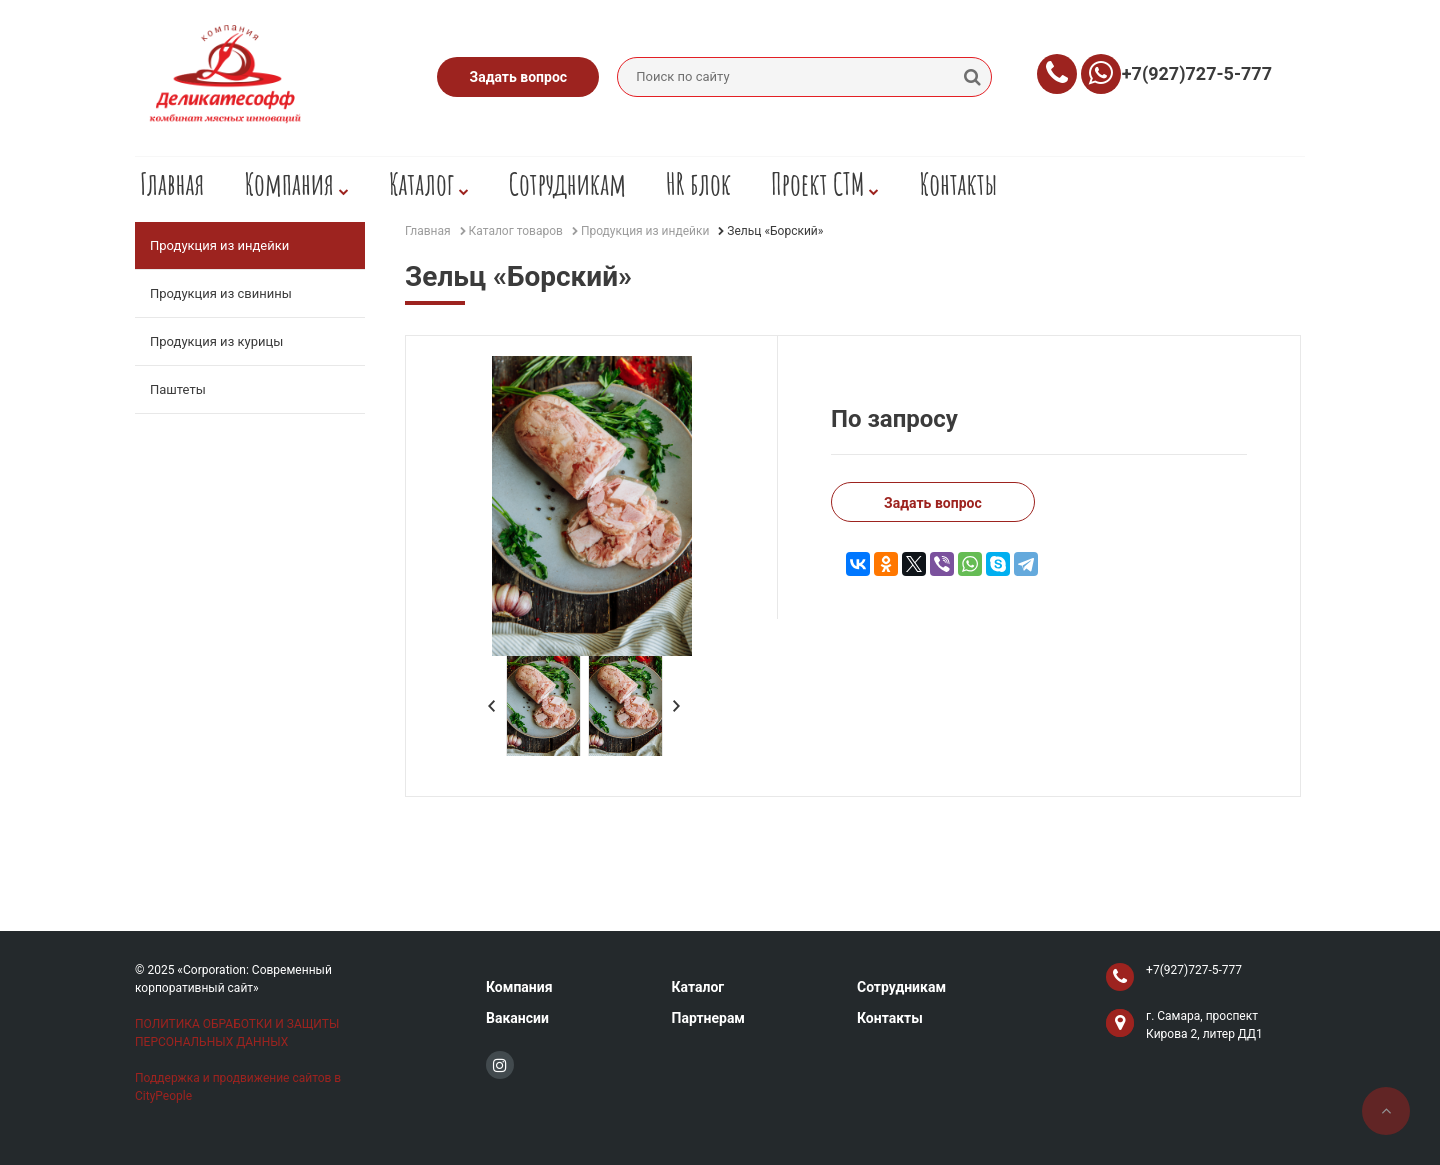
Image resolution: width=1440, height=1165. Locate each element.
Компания (296, 183)
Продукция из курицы (216, 341)
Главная (172, 183)
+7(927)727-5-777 (1197, 73)
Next (677, 706)
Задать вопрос (519, 77)
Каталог (429, 183)
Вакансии (517, 1018)
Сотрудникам (567, 183)
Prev (492, 706)
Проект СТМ (825, 183)
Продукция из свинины (221, 293)
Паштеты (178, 389)
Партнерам (708, 1018)
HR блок (698, 183)
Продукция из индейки (219, 245)
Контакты (958, 183)
